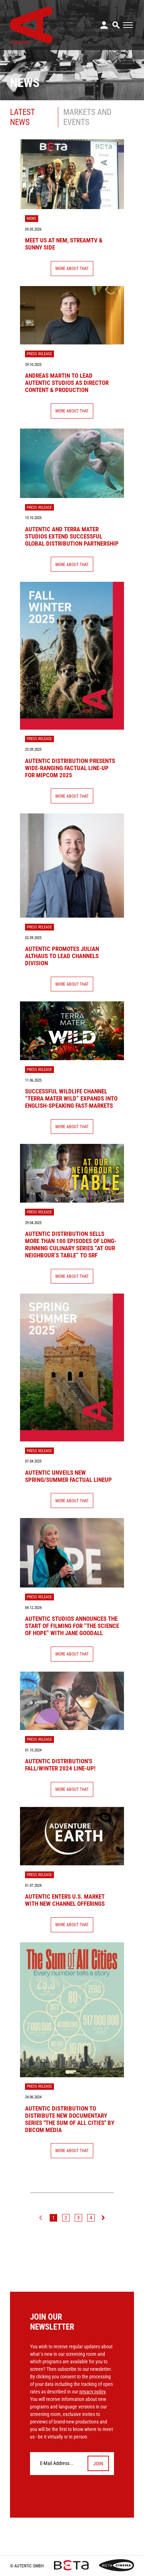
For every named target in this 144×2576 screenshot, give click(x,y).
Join (98, 2463)
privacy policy (92, 2391)
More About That (72, 268)
